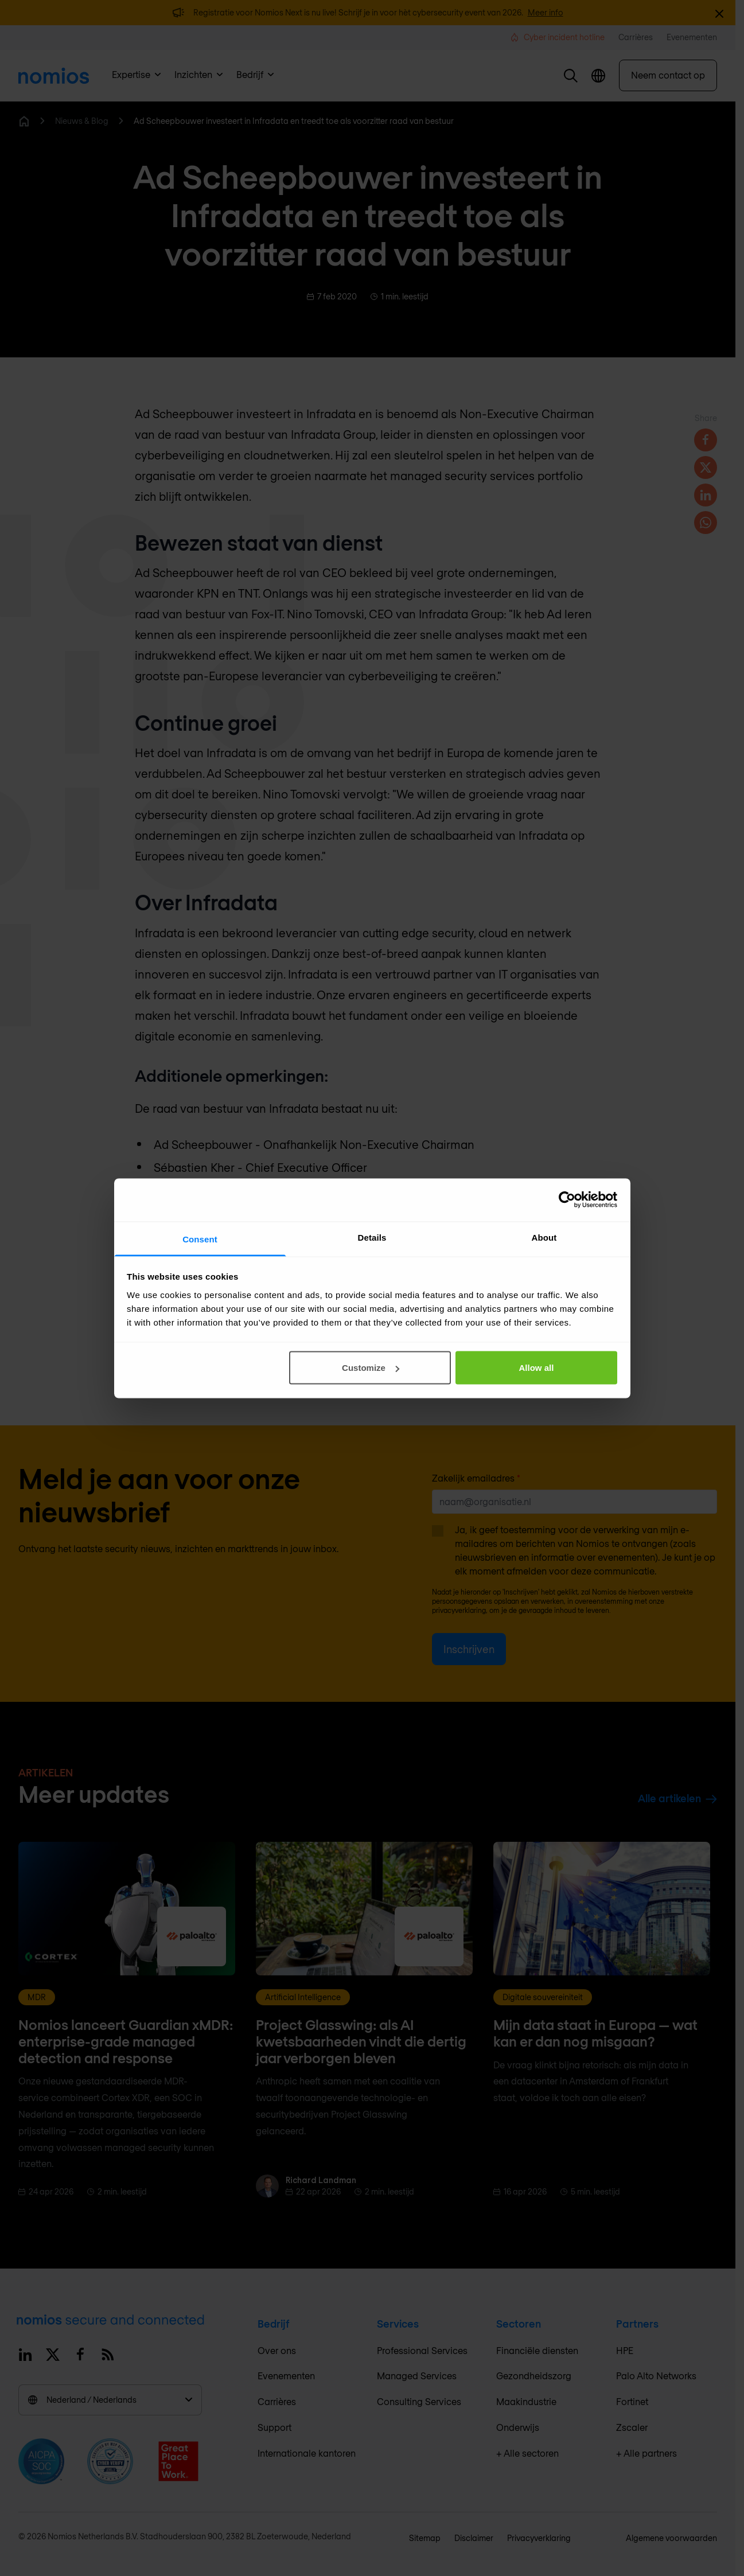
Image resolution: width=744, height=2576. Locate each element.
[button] (571, 76)
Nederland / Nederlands (110, 2399)
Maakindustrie (526, 2401)
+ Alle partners (646, 2453)
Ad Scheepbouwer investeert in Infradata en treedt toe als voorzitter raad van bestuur (294, 121)
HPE (624, 2350)
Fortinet (632, 2401)
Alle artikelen (677, 1798)
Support (274, 2427)
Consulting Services (419, 2401)
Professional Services (422, 2350)
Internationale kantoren (307, 2453)
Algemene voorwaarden (671, 2538)
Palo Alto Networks (656, 2375)
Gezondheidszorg (533, 2375)
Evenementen (286, 2375)
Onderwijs (517, 2427)
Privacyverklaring (539, 2538)
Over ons (277, 2350)
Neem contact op (668, 74)
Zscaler (632, 2427)
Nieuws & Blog (81, 121)
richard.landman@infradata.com (251, 1348)
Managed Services (417, 2375)
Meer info (545, 12)
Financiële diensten (537, 2350)
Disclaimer (473, 2538)
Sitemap (425, 2538)
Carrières (277, 2401)
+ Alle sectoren (527, 2453)
